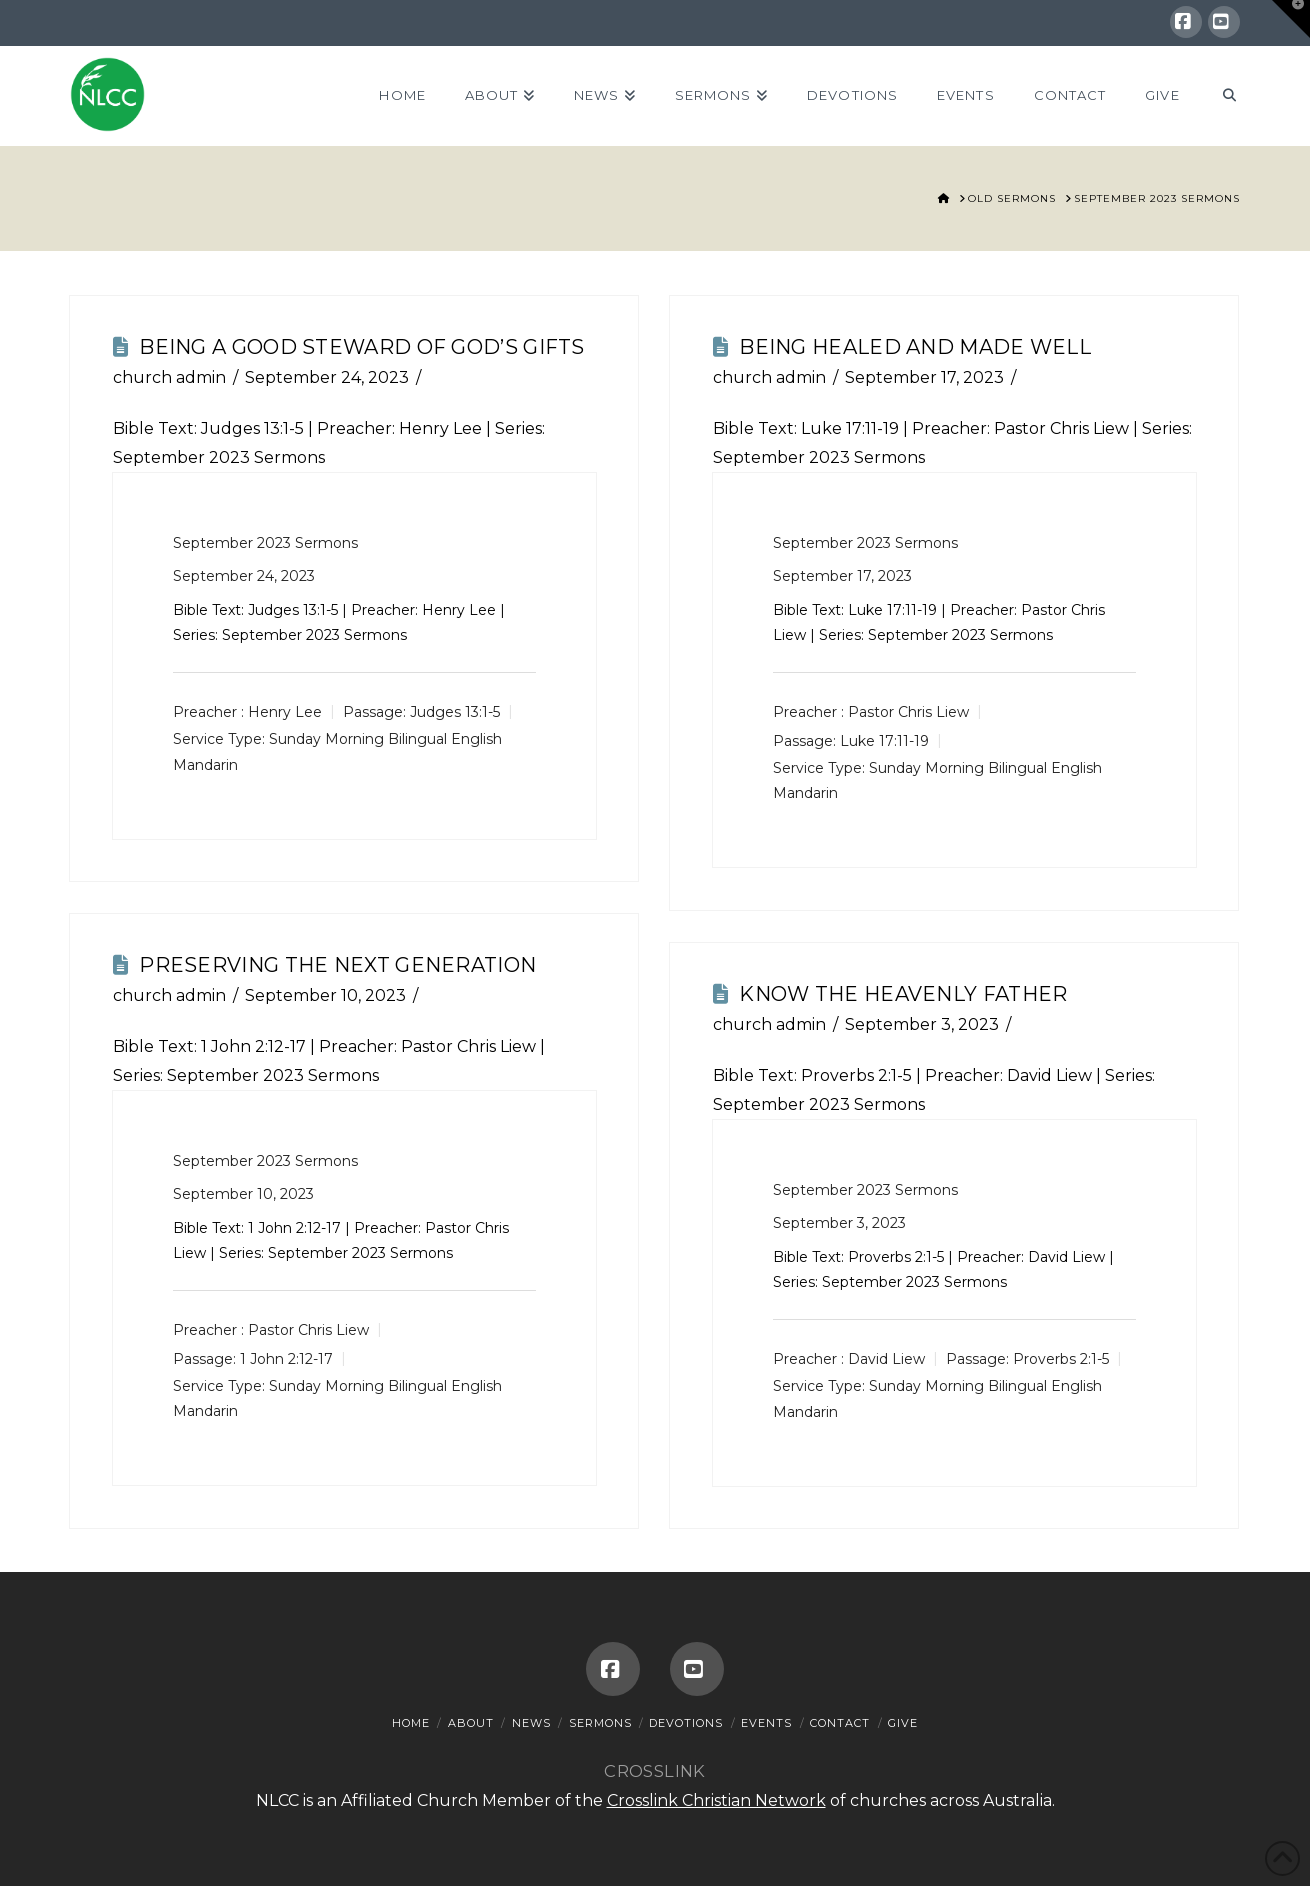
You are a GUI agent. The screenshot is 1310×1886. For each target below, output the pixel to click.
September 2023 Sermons (265, 543)
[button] (1291, 19)
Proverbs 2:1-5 (856, 1075)
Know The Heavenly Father (903, 994)
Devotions (686, 1723)
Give (903, 1723)
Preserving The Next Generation (337, 965)
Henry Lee (285, 712)
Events (766, 1723)
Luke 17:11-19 (850, 428)
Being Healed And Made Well (915, 347)
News (531, 1723)
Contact (840, 1723)
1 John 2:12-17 (253, 1046)
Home (411, 1723)
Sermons (600, 1723)
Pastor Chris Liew (908, 712)
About (471, 1723)
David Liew (886, 1359)
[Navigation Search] (1219, 96)
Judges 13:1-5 (252, 428)
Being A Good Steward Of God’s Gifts (362, 347)
